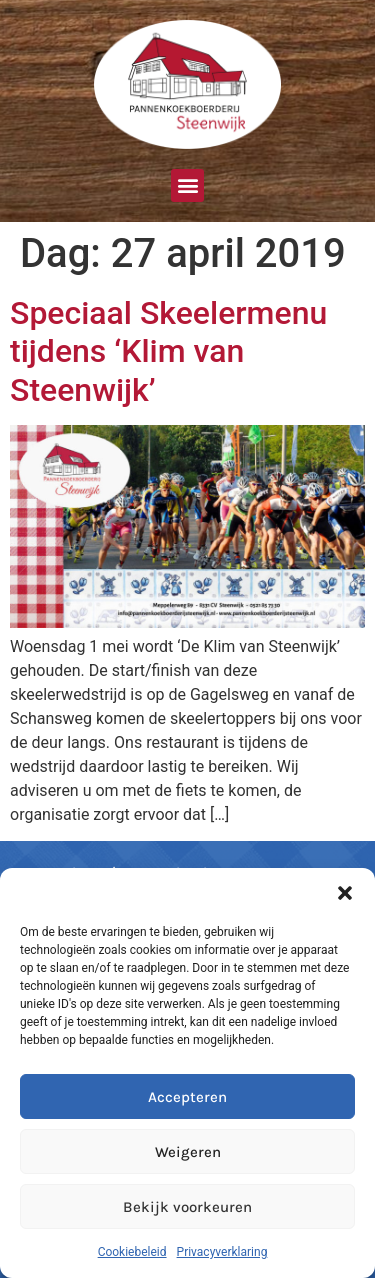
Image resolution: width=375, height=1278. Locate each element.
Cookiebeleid (132, 1252)
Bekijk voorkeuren (187, 1207)
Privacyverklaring (222, 1252)
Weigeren (188, 1152)
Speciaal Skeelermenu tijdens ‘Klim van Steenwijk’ (168, 351)
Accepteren (187, 1097)
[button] (345, 893)
